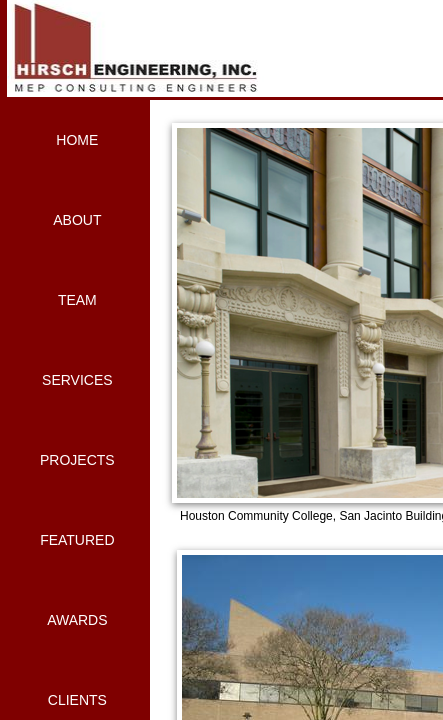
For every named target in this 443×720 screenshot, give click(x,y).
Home (77, 140)
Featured (77, 540)
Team (77, 300)
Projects (77, 460)
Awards (77, 620)
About (77, 220)
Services (77, 380)
